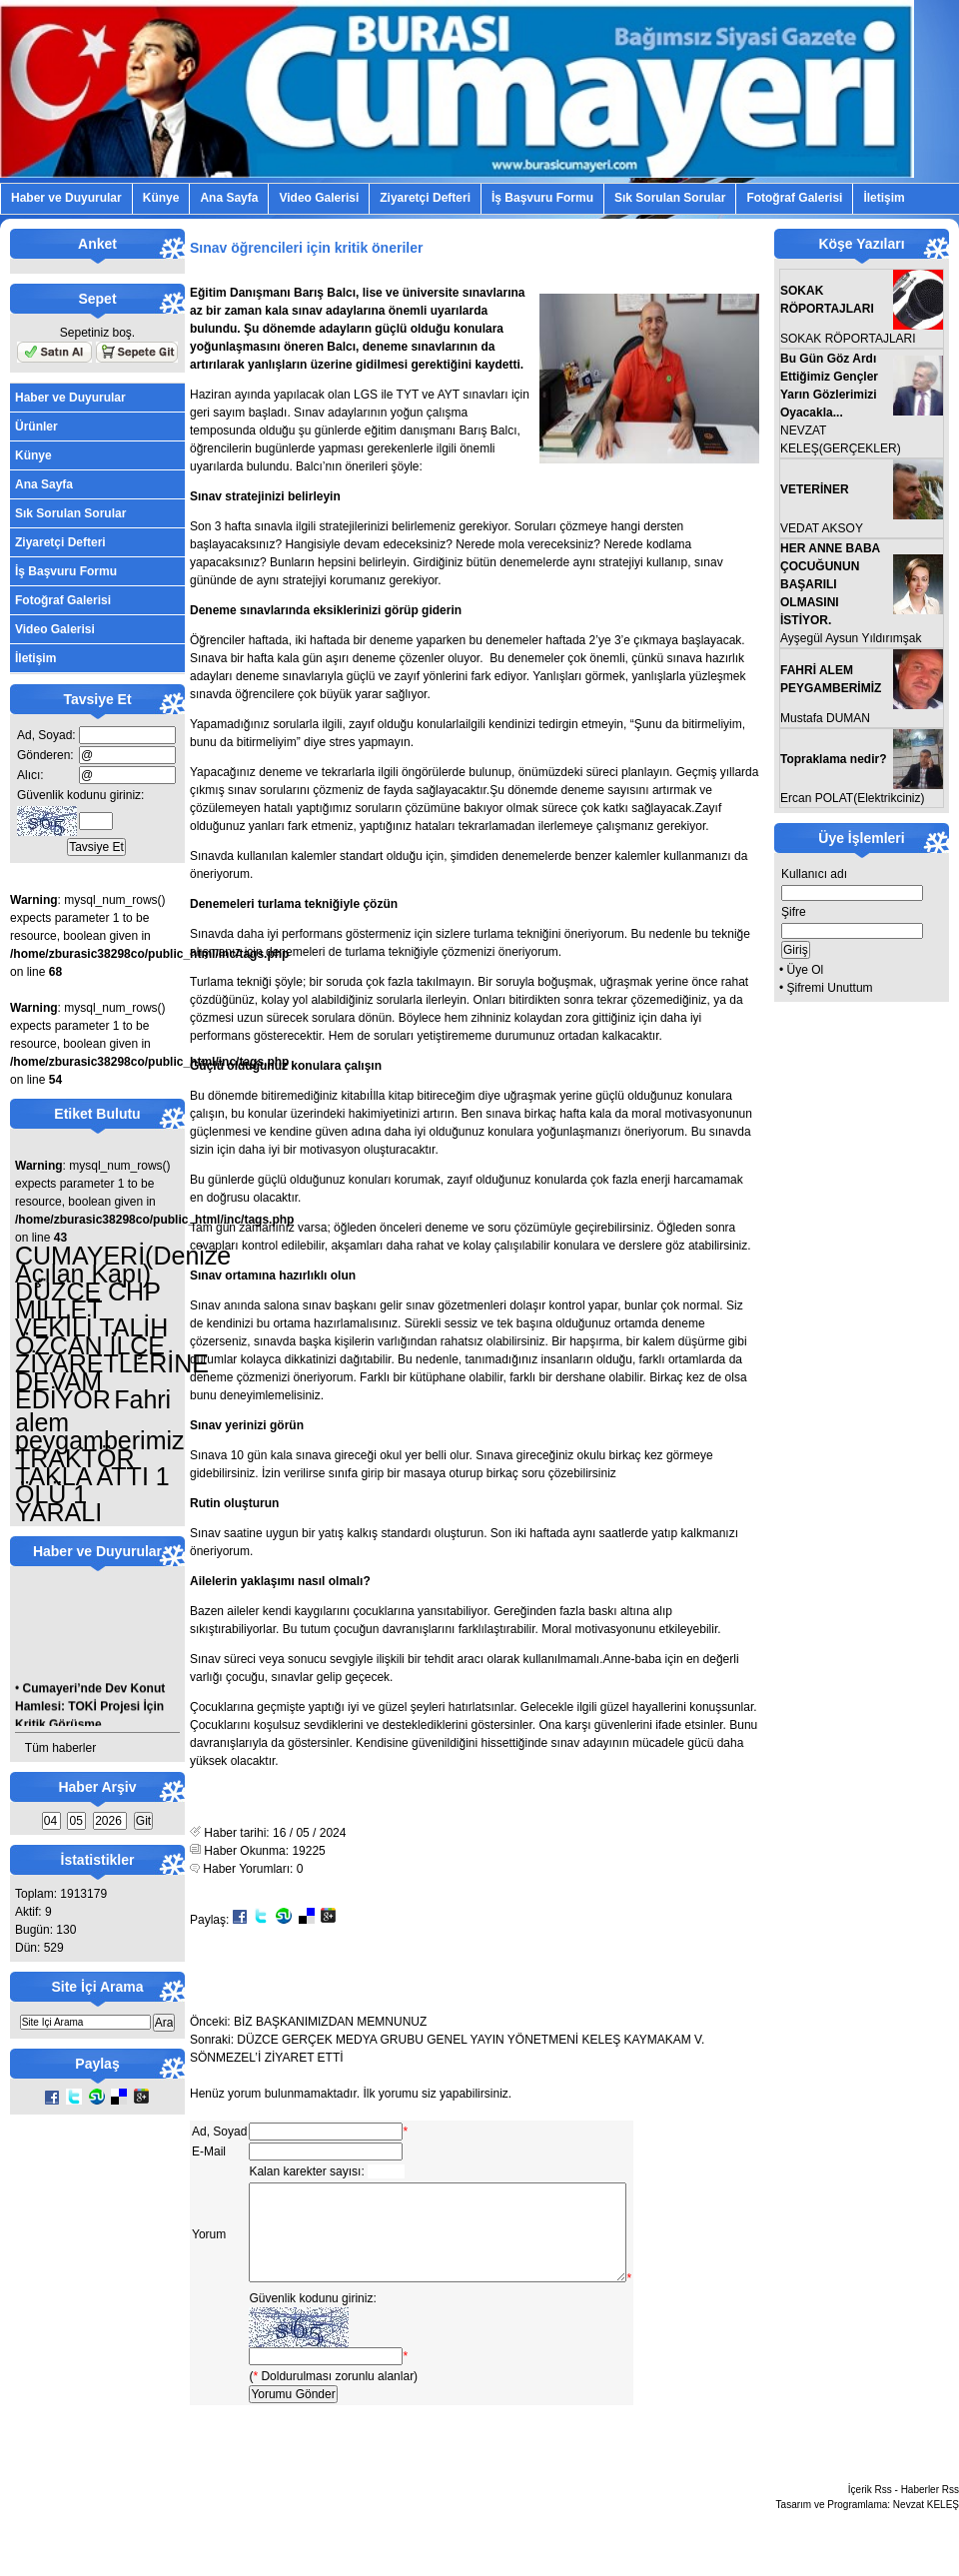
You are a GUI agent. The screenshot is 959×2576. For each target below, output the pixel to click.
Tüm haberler (60, 1748)
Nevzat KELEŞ (926, 2525)
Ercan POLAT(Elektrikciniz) (852, 798)
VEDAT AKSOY (821, 528)
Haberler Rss (930, 2510)
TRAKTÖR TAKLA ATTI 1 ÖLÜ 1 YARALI (92, 1485)
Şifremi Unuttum (830, 988)
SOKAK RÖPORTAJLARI (848, 339)
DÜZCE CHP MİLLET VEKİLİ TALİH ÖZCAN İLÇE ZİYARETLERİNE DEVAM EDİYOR (112, 1345)
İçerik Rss (870, 2510)
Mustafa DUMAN (825, 718)
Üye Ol (805, 970)
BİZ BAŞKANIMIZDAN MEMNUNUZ (330, 2022)
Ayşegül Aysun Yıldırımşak (850, 638)
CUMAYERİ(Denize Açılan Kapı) (123, 1265)
